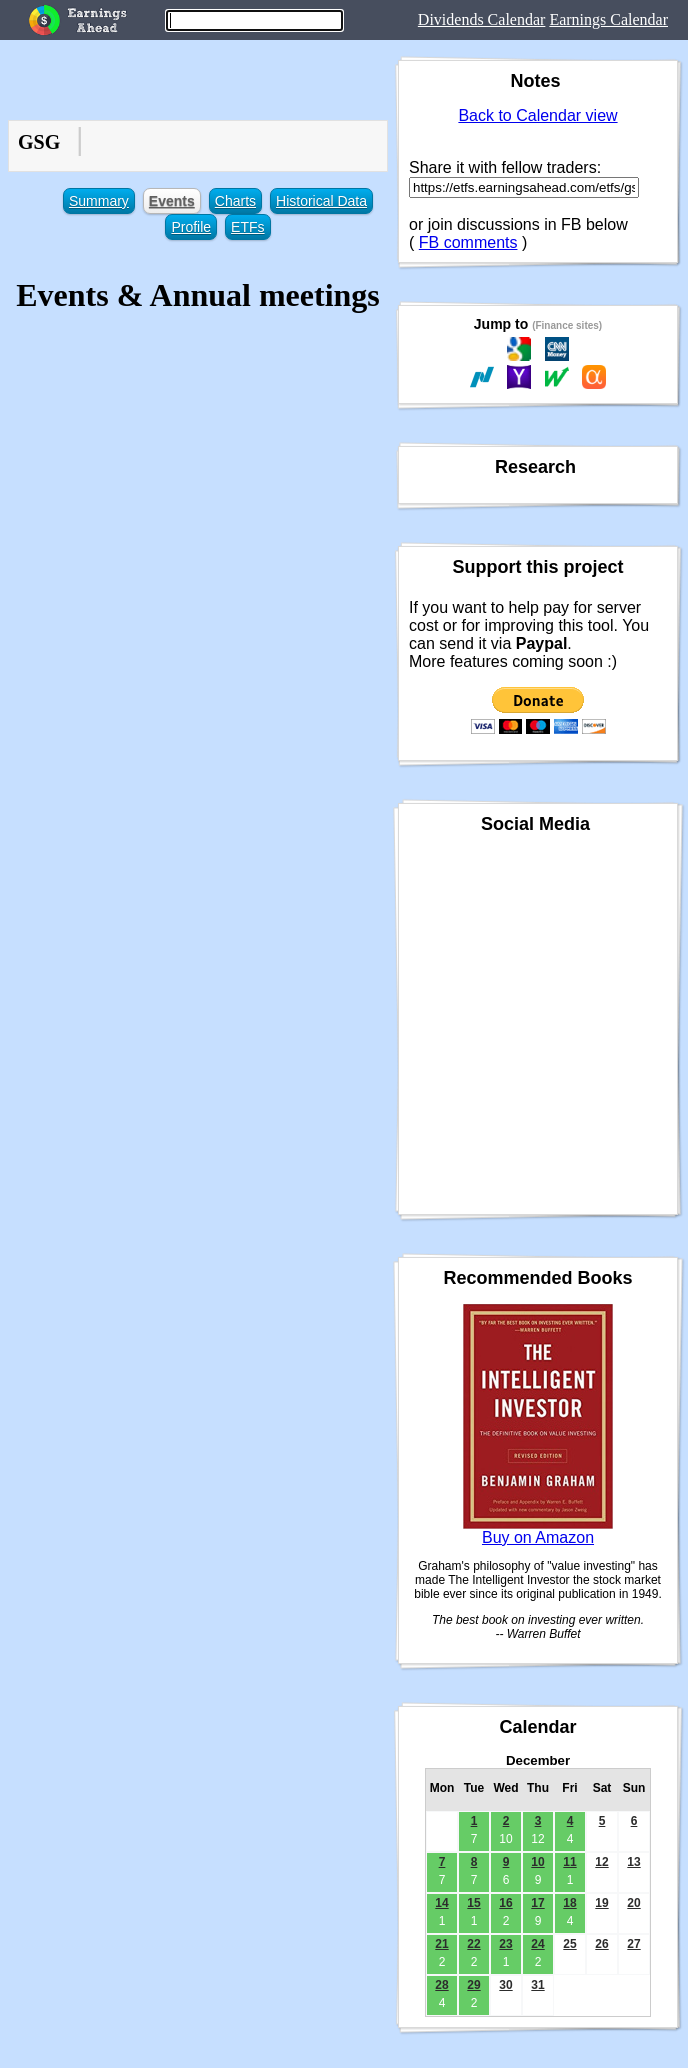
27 (633, 1944)
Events (172, 201)
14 (441, 1903)
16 (505, 1903)
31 (537, 1985)
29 (473, 1985)
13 (633, 1862)
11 (569, 1862)
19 (601, 1903)
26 (601, 1944)
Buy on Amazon (538, 1537)
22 (473, 1944)
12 (601, 1862)
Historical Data (321, 201)
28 (441, 1985)
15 (473, 1903)
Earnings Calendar (608, 19)
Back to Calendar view (537, 115)
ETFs (247, 227)
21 (441, 1944)
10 (537, 1862)
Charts (235, 201)
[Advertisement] (198, 476)
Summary (99, 201)
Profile (191, 227)
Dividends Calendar (482, 19)
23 (505, 1944)
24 (537, 1944)
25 (569, 1944)
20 (633, 1903)
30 (505, 1985)
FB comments (468, 242)
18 (569, 1903)
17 (537, 1903)
